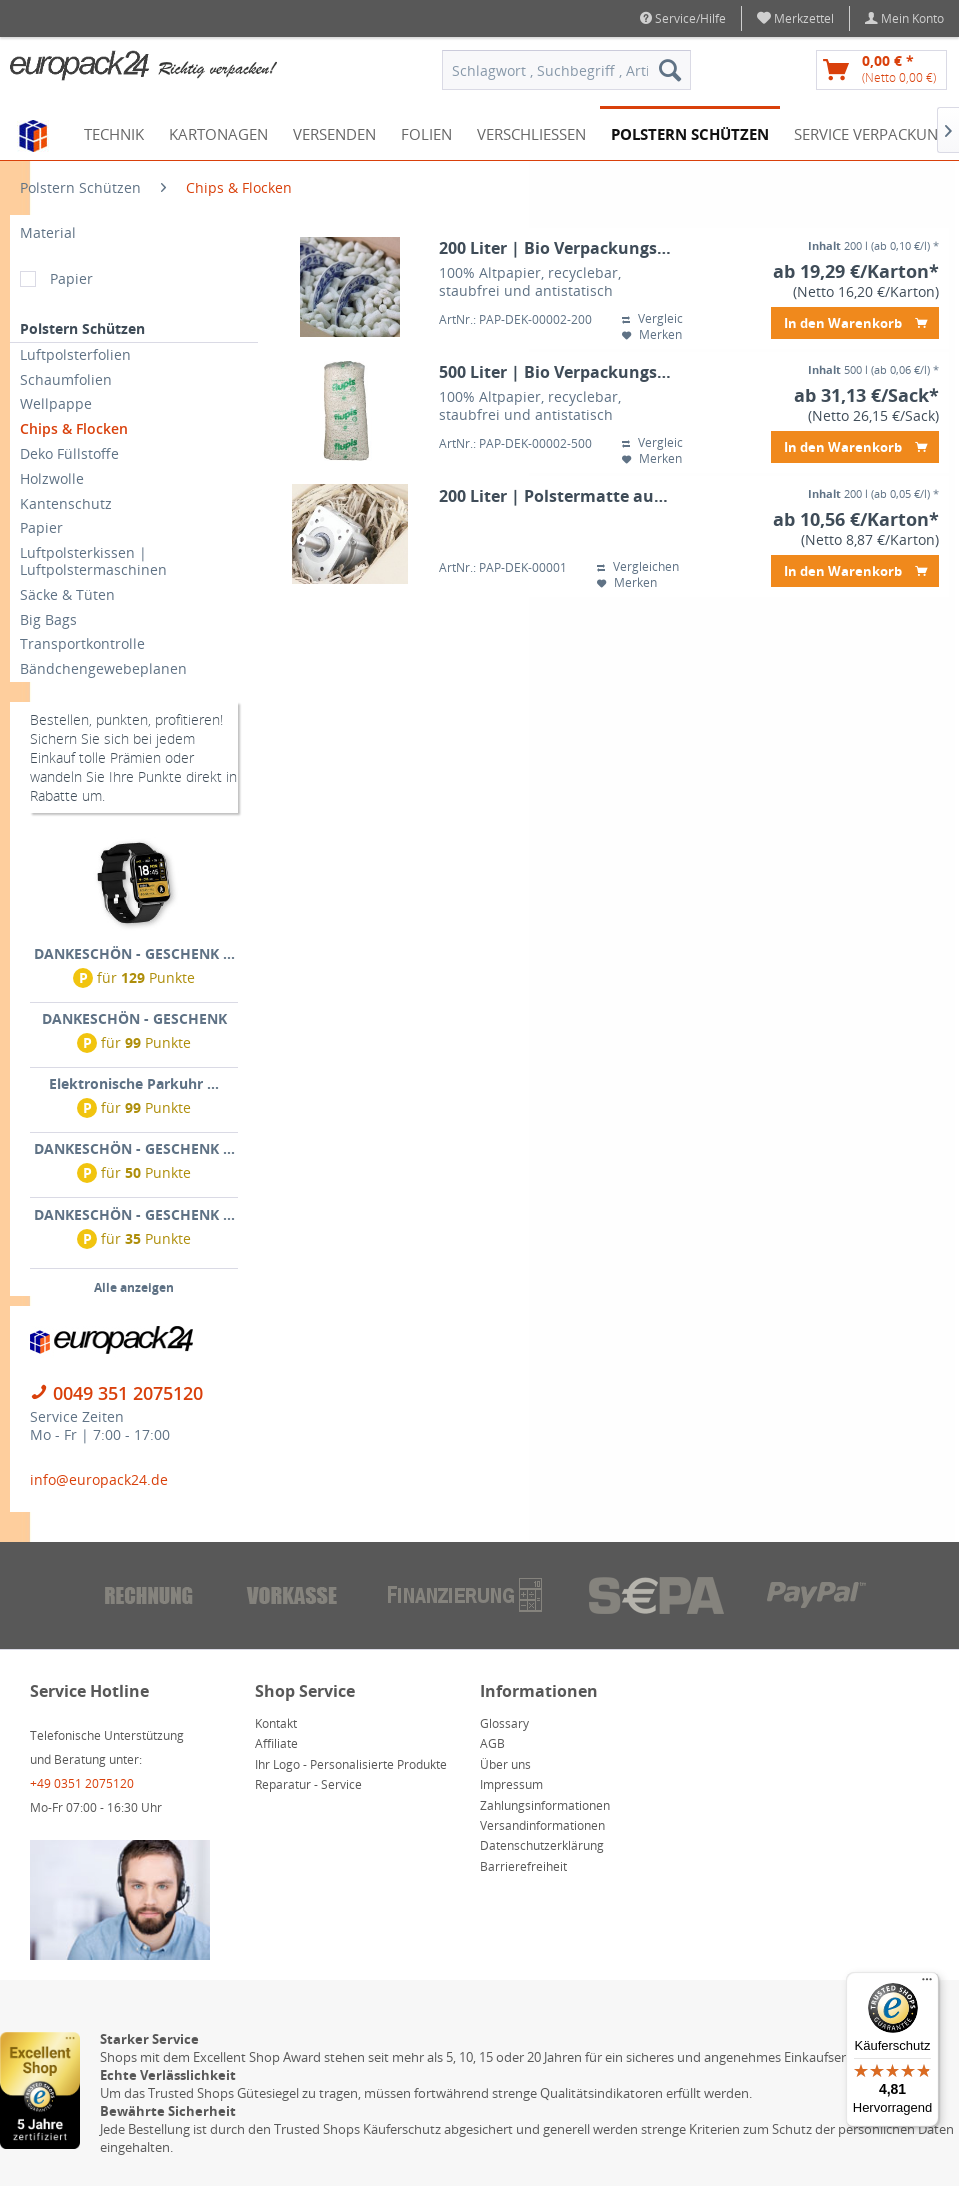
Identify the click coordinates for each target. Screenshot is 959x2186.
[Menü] (927, 1984)
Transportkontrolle (82, 643)
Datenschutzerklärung (542, 1845)
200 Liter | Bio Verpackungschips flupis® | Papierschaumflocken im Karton (557, 248)
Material (48, 232)
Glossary (504, 1723)
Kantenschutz (66, 503)
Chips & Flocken (74, 428)
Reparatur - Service (308, 1784)
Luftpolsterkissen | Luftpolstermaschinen (93, 561)
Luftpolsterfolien (75, 354)
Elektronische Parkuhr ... (134, 1083)
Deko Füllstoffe (69, 453)
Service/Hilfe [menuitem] (683, 18)
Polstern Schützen (82, 328)
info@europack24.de (99, 1479)
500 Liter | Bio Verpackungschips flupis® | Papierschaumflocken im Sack (557, 372)
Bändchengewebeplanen (103, 668)
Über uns (505, 1764)
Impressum (511, 1784)
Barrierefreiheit (523, 1866)
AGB (492, 1743)
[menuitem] (796, 18)
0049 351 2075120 (128, 1393)
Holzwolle (52, 478)
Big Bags (48, 619)
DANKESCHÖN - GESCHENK (134, 1018)
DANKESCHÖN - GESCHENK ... (134, 953)
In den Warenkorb (855, 319)
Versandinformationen (542, 1825)
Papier (71, 278)
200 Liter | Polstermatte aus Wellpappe (557, 496)
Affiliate (276, 1743)
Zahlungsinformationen (545, 1805)
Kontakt (276, 1723)
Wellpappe (56, 403)
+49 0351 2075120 (82, 1783)
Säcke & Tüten (67, 594)
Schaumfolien (66, 379)
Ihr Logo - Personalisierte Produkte (351, 1764)
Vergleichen (663, 319)
